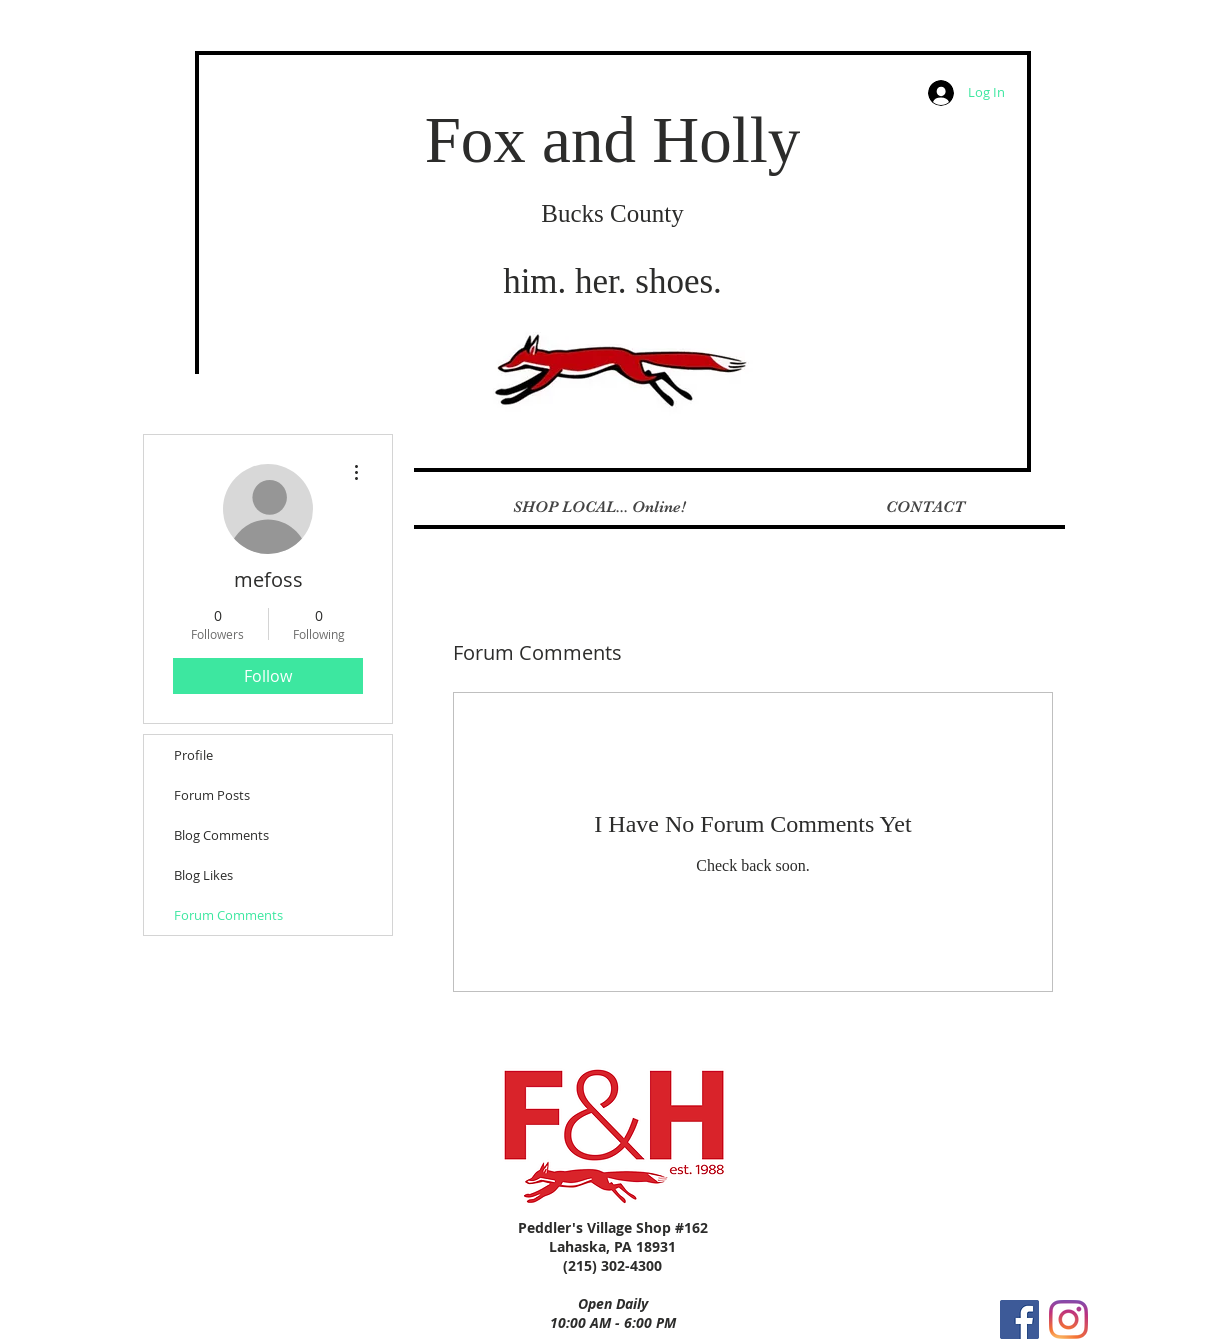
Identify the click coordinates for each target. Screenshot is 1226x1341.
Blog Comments (221, 835)
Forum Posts (212, 795)
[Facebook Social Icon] (1019, 1319)
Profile (193, 755)
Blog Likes (203, 875)
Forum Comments (228, 915)
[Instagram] (1068, 1319)
